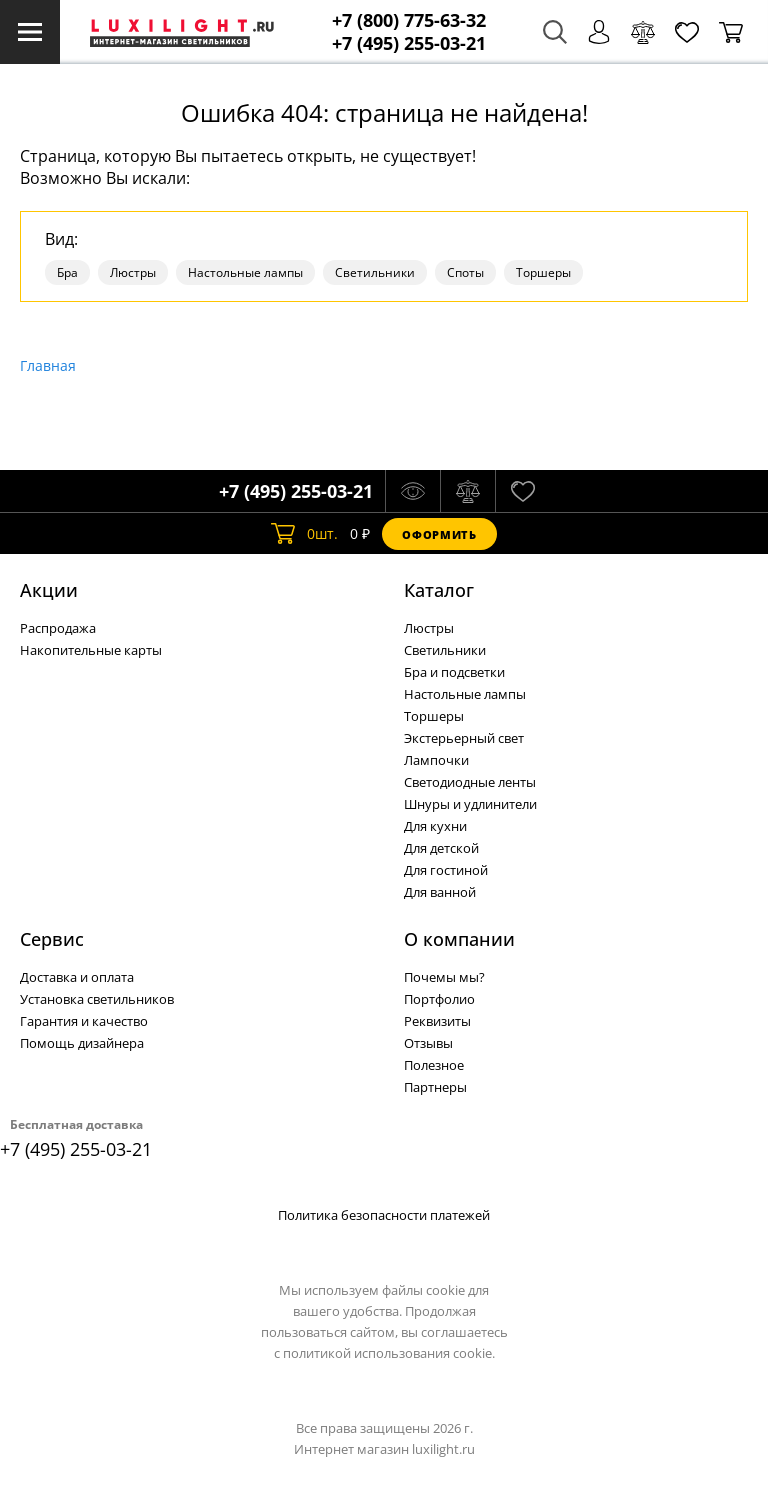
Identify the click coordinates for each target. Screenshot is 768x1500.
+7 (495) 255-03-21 (409, 43)
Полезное (434, 1065)
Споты (465, 272)
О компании (459, 939)
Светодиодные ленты (470, 782)
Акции (49, 590)
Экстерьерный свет (464, 738)
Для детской (441, 848)
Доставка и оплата (77, 977)
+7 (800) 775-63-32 (409, 20)
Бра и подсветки (454, 672)
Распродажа (58, 628)
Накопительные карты (91, 650)
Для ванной (440, 892)
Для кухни (435, 826)
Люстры (133, 272)
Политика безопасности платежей (384, 1215)
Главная (48, 365)
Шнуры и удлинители (470, 804)
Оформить (439, 534)
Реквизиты (437, 1021)
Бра (67, 272)
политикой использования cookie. (389, 1353)
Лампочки (436, 760)
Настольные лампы (245, 272)
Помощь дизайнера (82, 1043)
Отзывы (428, 1043)
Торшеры (543, 272)
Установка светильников (97, 999)
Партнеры (435, 1087)
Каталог (439, 590)
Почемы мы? (444, 977)
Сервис (52, 939)
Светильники (375, 272)
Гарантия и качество (84, 1021)
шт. (304, 534)
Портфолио (439, 999)
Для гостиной (446, 870)
